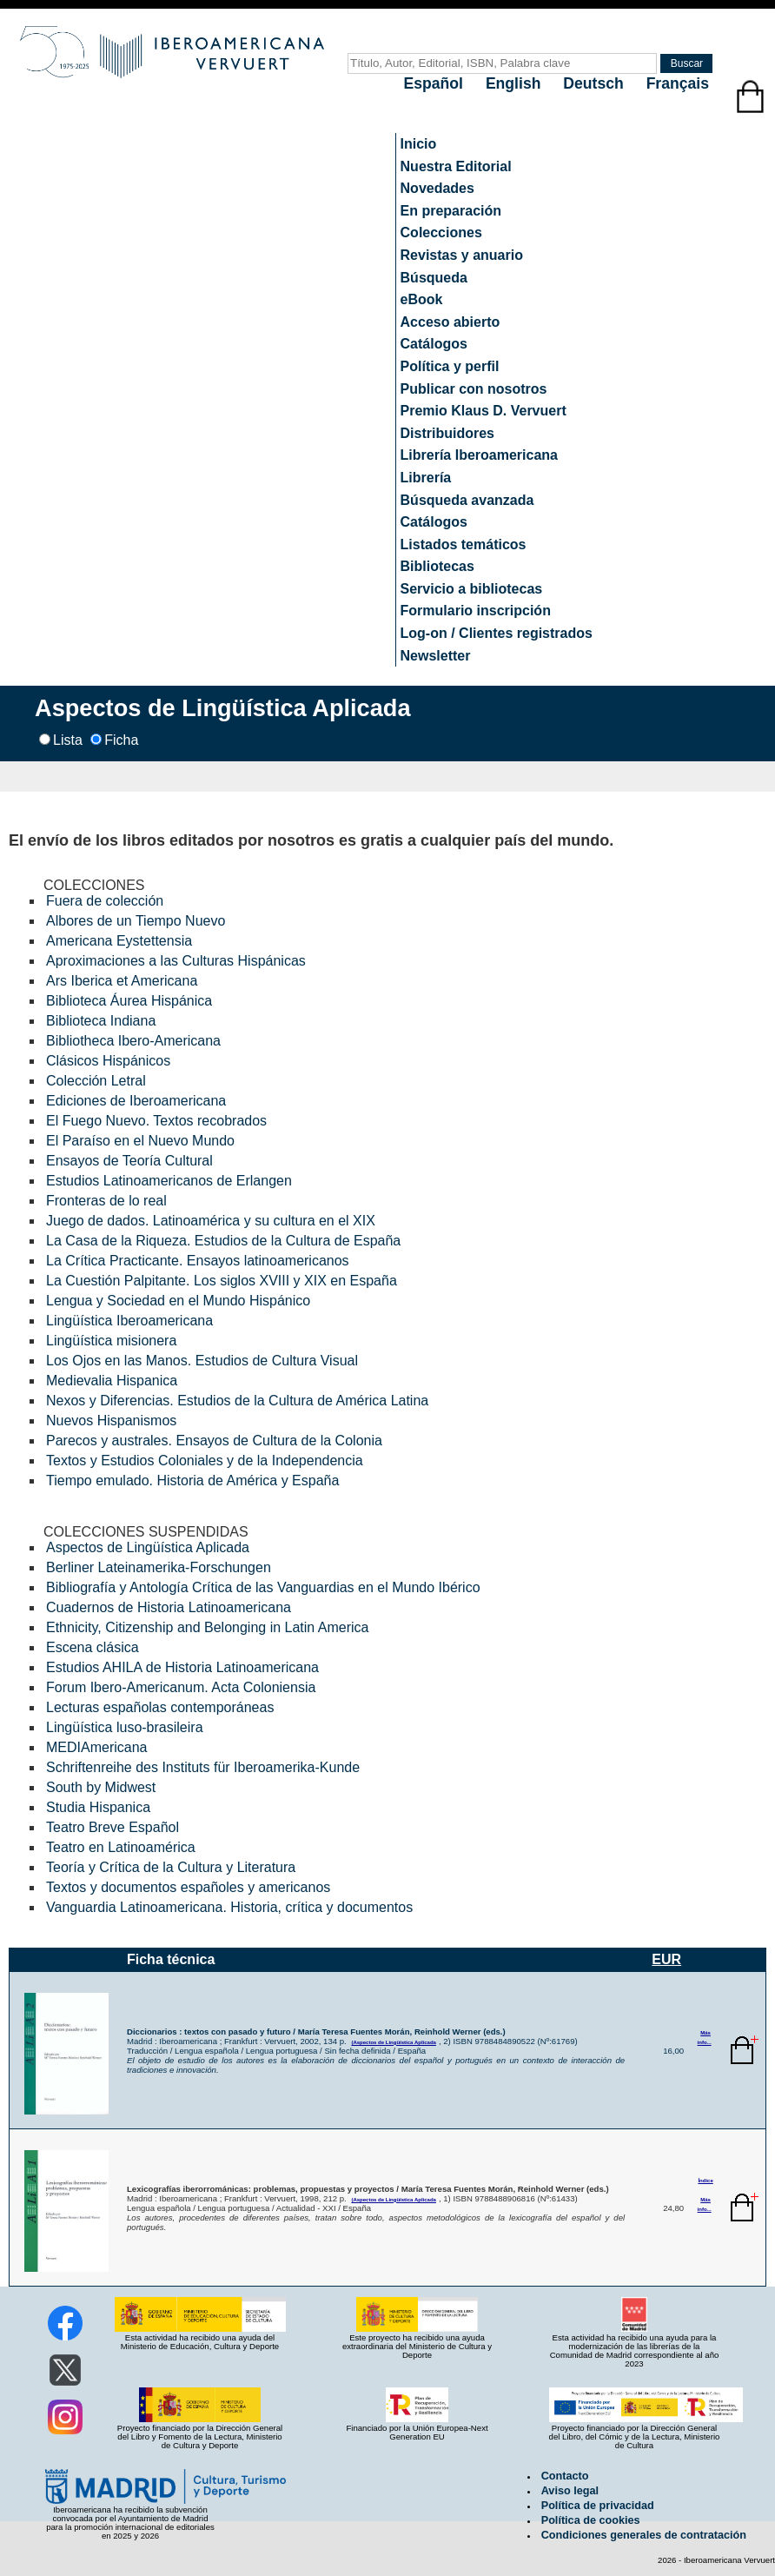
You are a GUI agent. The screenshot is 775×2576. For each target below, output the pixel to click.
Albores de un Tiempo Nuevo (135, 920)
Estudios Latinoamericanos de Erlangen (169, 1180)
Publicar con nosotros (474, 389)
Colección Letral (96, 1080)
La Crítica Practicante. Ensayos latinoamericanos (197, 1260)
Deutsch (595, 83)
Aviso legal (570, 2491)
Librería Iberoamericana (479, 455)
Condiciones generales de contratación (643, 2535)
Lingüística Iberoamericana (129, 1320)
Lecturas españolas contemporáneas (160, 1707)
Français (677, 83)
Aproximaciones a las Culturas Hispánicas (176, 960)
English (515, 83)
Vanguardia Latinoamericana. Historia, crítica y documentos (229, 1907)
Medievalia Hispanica (111, 1380)
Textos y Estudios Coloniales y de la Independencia (204, 1460)
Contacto (565, 2476)
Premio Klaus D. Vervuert (483, 410)
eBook (422, 299)
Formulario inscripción (476, 610)
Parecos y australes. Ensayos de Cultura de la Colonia (214, 1440)
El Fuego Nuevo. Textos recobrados (156, 1120)
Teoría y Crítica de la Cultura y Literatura (170, 1867)
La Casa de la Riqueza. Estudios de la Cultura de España (223, 1240)
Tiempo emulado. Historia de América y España (192, 1480)
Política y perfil (450, 366)
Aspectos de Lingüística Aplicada (147, 1547)
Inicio (419, 143)
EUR (666, 1959)
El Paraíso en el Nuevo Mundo (140, 1140)
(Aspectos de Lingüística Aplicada (393, 2042)
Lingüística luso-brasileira (124, 1727)
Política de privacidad (597, 2506)
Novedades (437, 188)
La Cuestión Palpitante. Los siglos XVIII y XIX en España (221, 1280)
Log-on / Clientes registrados (497, 633)
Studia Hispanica (98, 1807)
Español (435, 83)
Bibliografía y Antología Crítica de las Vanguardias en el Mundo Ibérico (263, 1587)
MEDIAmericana (96, 1747)
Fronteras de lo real (106, 1200)
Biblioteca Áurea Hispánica (129, 1000)
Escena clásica (92, 1647)
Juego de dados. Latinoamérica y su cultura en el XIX (210, 1220)
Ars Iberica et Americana (121, 980)
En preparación (451, 210)
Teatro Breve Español (112, 1827)
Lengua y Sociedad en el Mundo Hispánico (178, 1300)
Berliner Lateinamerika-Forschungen (158, 1567)
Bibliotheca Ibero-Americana (133, 1040)
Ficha (121, 740)
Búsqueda (434, 277)
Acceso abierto (450, 322)
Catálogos (434, 343)
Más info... (705, 2037)
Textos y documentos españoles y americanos (188, 1887)
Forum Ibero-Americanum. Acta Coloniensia (180, 1687)
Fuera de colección (104, 900)
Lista (68, 740)
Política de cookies (590, 2520)
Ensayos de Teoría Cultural (129, 1160)
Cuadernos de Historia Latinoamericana (168, 1607)
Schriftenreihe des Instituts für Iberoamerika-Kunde (203, 1767)
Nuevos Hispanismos (111, 1420)
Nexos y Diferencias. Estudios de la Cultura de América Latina (237, 1400)
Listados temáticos (464, 544)
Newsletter (436, 655)
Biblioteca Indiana (101, 1020)
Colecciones (441, 232)
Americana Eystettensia (119, 940)
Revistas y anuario (462, 255)
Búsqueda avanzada (467, 500)
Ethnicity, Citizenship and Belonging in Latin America (207, 1627)
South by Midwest (101, 1787)
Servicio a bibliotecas (472, 588)
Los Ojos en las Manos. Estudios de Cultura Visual (202, 1360)
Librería (426, 477)
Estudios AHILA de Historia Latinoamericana (182, 1667)
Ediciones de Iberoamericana (136, 1100)
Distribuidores (447, 433)
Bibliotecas (437, 566)
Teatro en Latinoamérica (120, 1847)
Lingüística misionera (111, 1340)
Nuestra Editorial (456, 166)
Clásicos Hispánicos (108, 1060)
